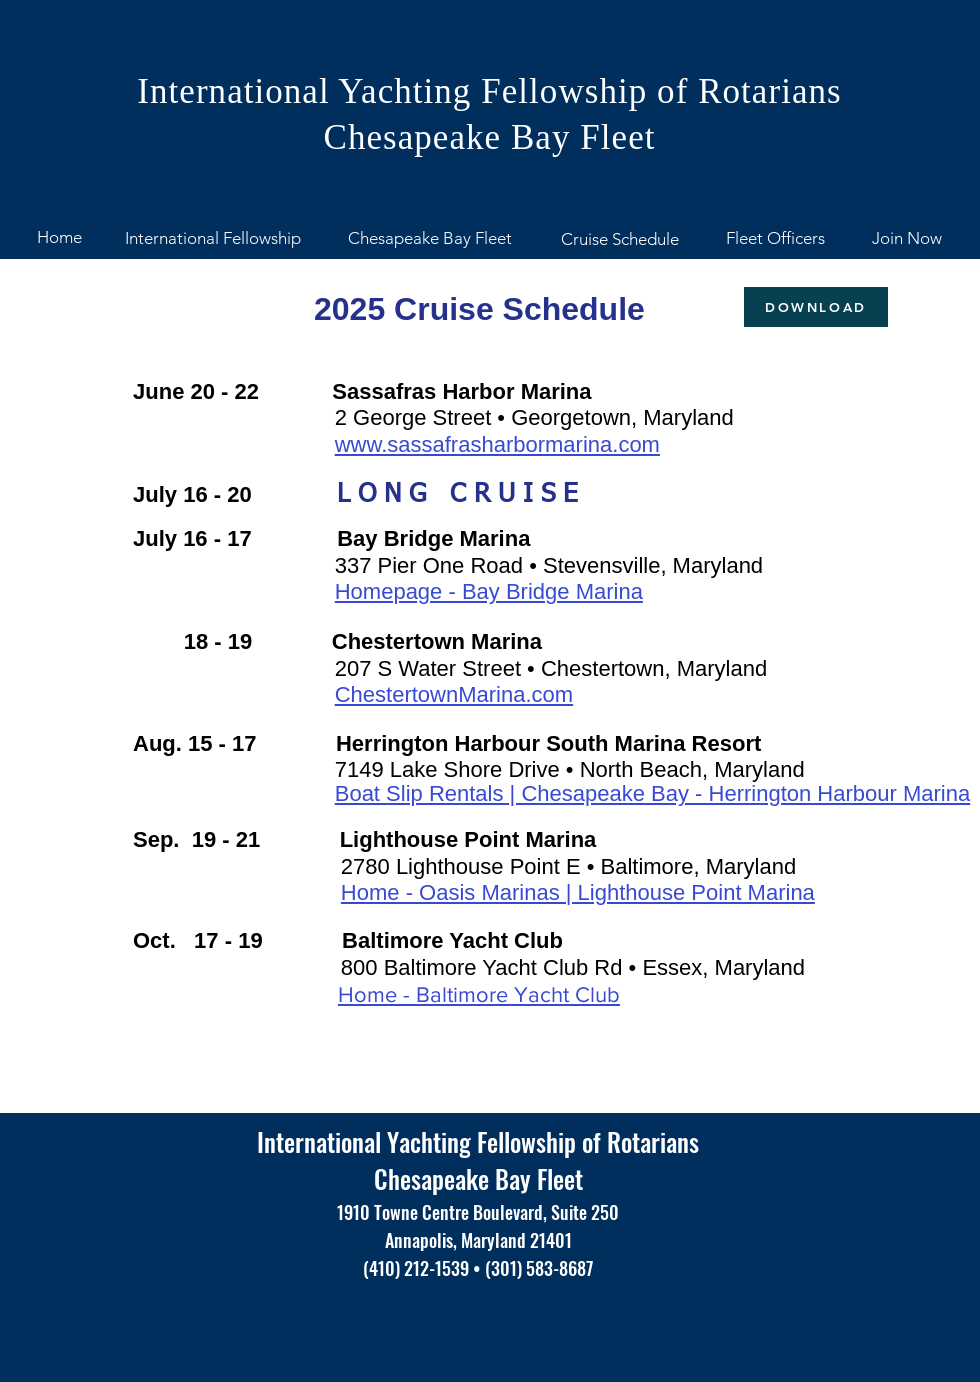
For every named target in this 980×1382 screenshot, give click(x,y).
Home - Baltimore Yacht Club (479, 994)
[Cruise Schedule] (620, 240)
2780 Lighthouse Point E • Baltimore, (523, 866)
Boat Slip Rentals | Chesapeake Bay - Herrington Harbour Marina (652, 793)
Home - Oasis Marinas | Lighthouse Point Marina (578, 892)
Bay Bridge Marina (552, 591)
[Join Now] (907, 239)
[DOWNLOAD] (816, 307)
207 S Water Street (431, 668)
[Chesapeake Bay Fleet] (429, 239)
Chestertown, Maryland (654, 668)
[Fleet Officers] (775, 239)
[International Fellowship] (213, 239)
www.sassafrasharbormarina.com (497, 444)
